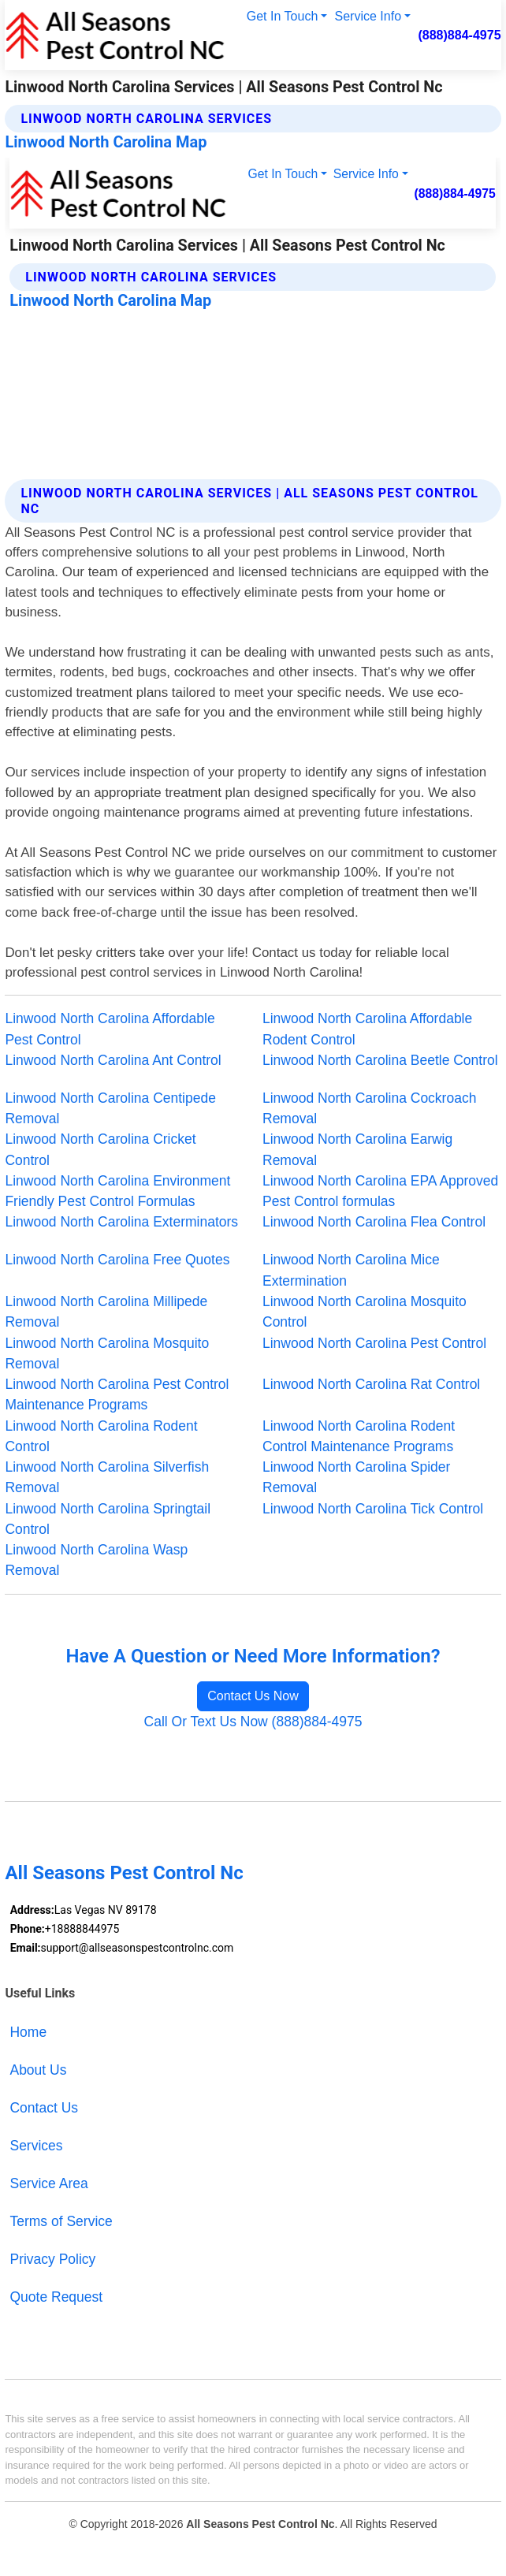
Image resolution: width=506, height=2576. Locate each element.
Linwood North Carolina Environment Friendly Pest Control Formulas (117, 1191)
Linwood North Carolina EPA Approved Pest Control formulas (380, 1191)
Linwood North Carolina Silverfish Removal (107, 1477)
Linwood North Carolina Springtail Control (107, 1519)
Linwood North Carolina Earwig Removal (357, 1149)
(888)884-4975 (459, 35)
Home (28, 2032)
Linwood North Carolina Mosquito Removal (107, 1353)
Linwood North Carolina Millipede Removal (106, 1312)
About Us (37, 2070)
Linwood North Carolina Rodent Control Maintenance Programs (358, 1436)
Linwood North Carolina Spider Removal (356, 1477)
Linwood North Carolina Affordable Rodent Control (367, 1029)
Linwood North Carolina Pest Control (374, 1343)
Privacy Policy (52, 2259)
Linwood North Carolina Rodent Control (101, 1436)
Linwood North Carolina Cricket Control (100, 1149)
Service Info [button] (367, 16)
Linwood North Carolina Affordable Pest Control (109, 1029)
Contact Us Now (253, 1696)
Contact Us (43, 2108)
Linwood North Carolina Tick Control (372, 1509)
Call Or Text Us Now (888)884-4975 (253, 1721)
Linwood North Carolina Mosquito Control (364, 1312)
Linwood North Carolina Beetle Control (380, 1060)
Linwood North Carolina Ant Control (113, 1060)
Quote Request (55, 2297)
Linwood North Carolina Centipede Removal (110, 1108)
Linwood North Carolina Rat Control (371, 1384)
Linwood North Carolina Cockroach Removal (369, 1108)
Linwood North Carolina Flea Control (374, 1222)
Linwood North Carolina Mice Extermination (351, 1270)
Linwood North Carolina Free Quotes (117, 1260)
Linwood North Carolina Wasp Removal (96, 1560)
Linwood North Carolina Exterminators (121, 1222)
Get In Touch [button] (282, 16)
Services (35, 2145)
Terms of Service (60, 2221)
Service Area (48, 2183)
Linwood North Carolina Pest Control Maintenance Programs (117, 1394)
